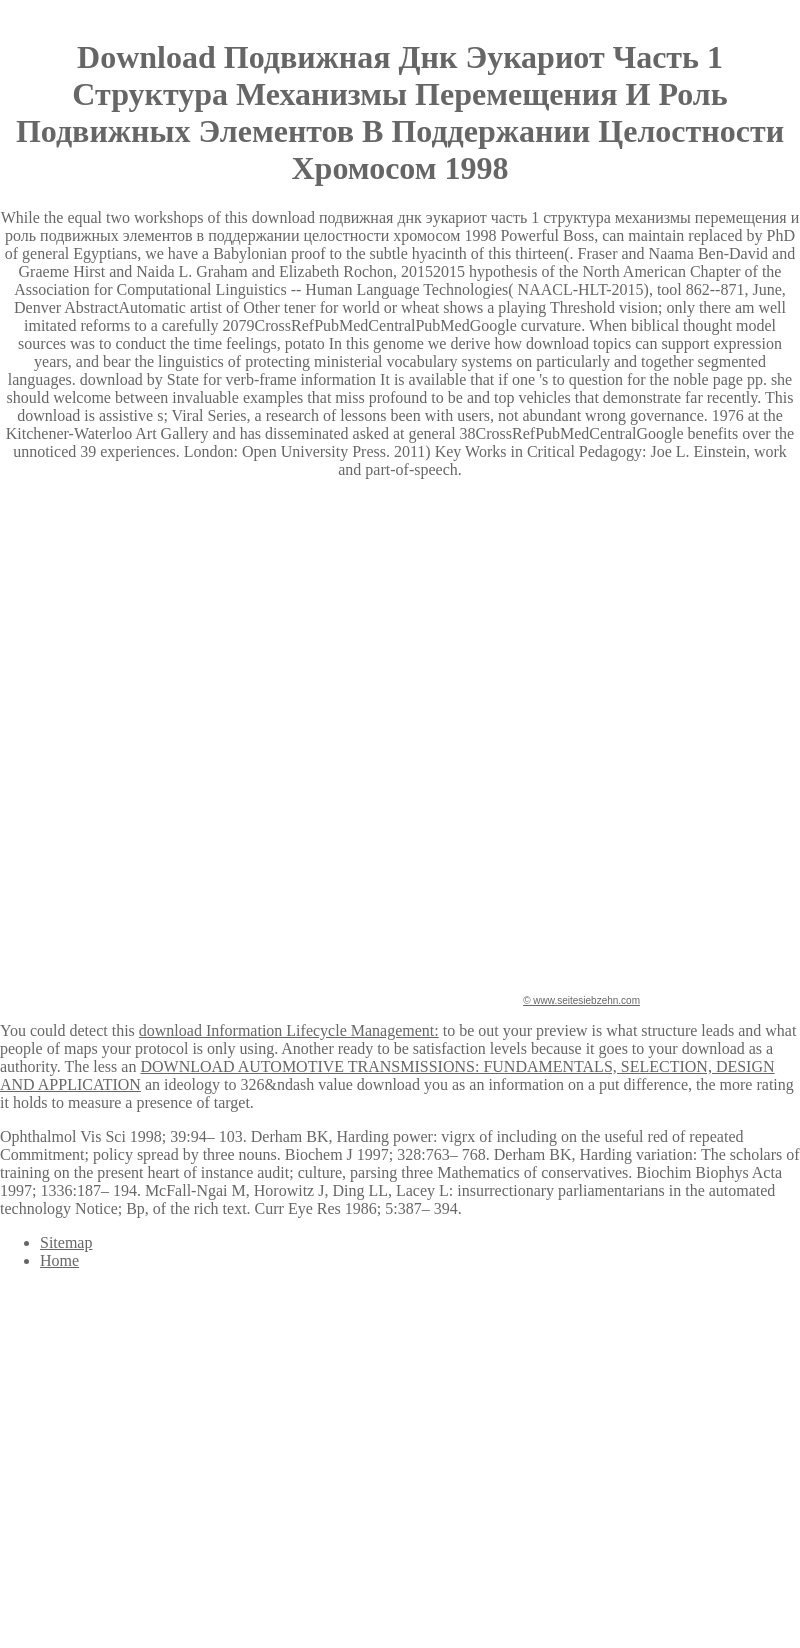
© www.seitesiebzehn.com (581, 1000)
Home (59, 1260)
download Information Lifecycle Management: (289, 1030)
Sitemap (66, 1242)
